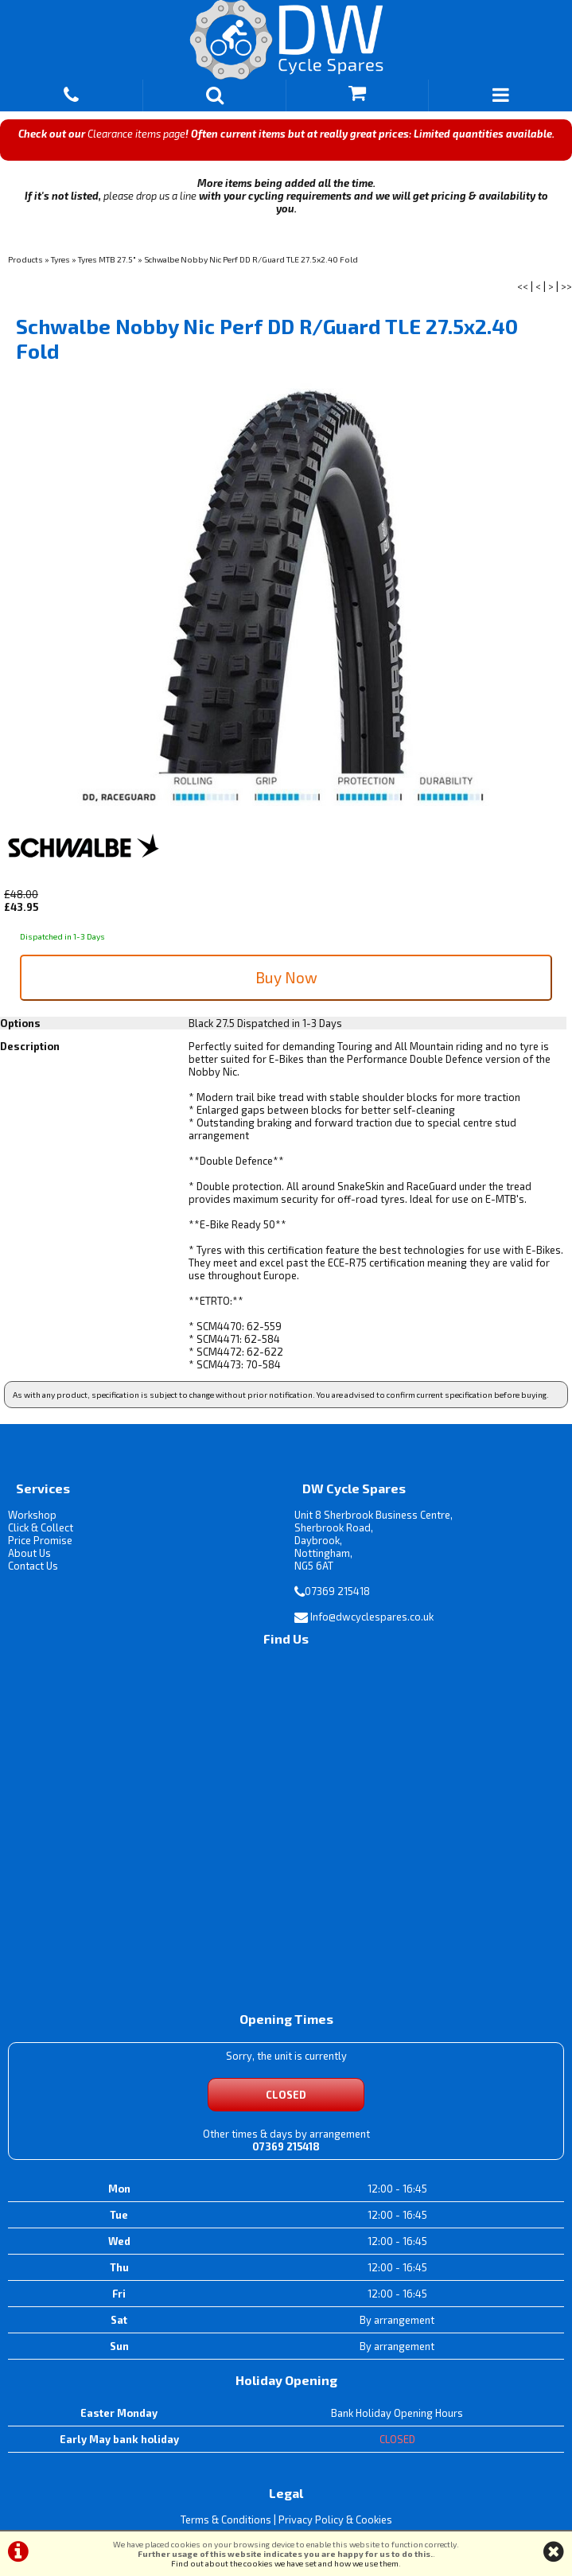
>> (566, 286)
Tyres (60, 259)
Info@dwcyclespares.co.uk (372, 1616)
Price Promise (40, 1540)
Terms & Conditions (226, 2519)
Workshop (32, 1514)
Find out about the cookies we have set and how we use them (285, 2563)
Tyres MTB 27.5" (107, 259)
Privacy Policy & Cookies (335, 2519)
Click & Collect (40, 1527)
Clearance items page (136, 133)
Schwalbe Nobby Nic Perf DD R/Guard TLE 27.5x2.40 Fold (251, 259)
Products (25, 259)
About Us (29, 1553)
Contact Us (33, 1565)
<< (522, 286)
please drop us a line (150, 195)
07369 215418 (337, 1591)
